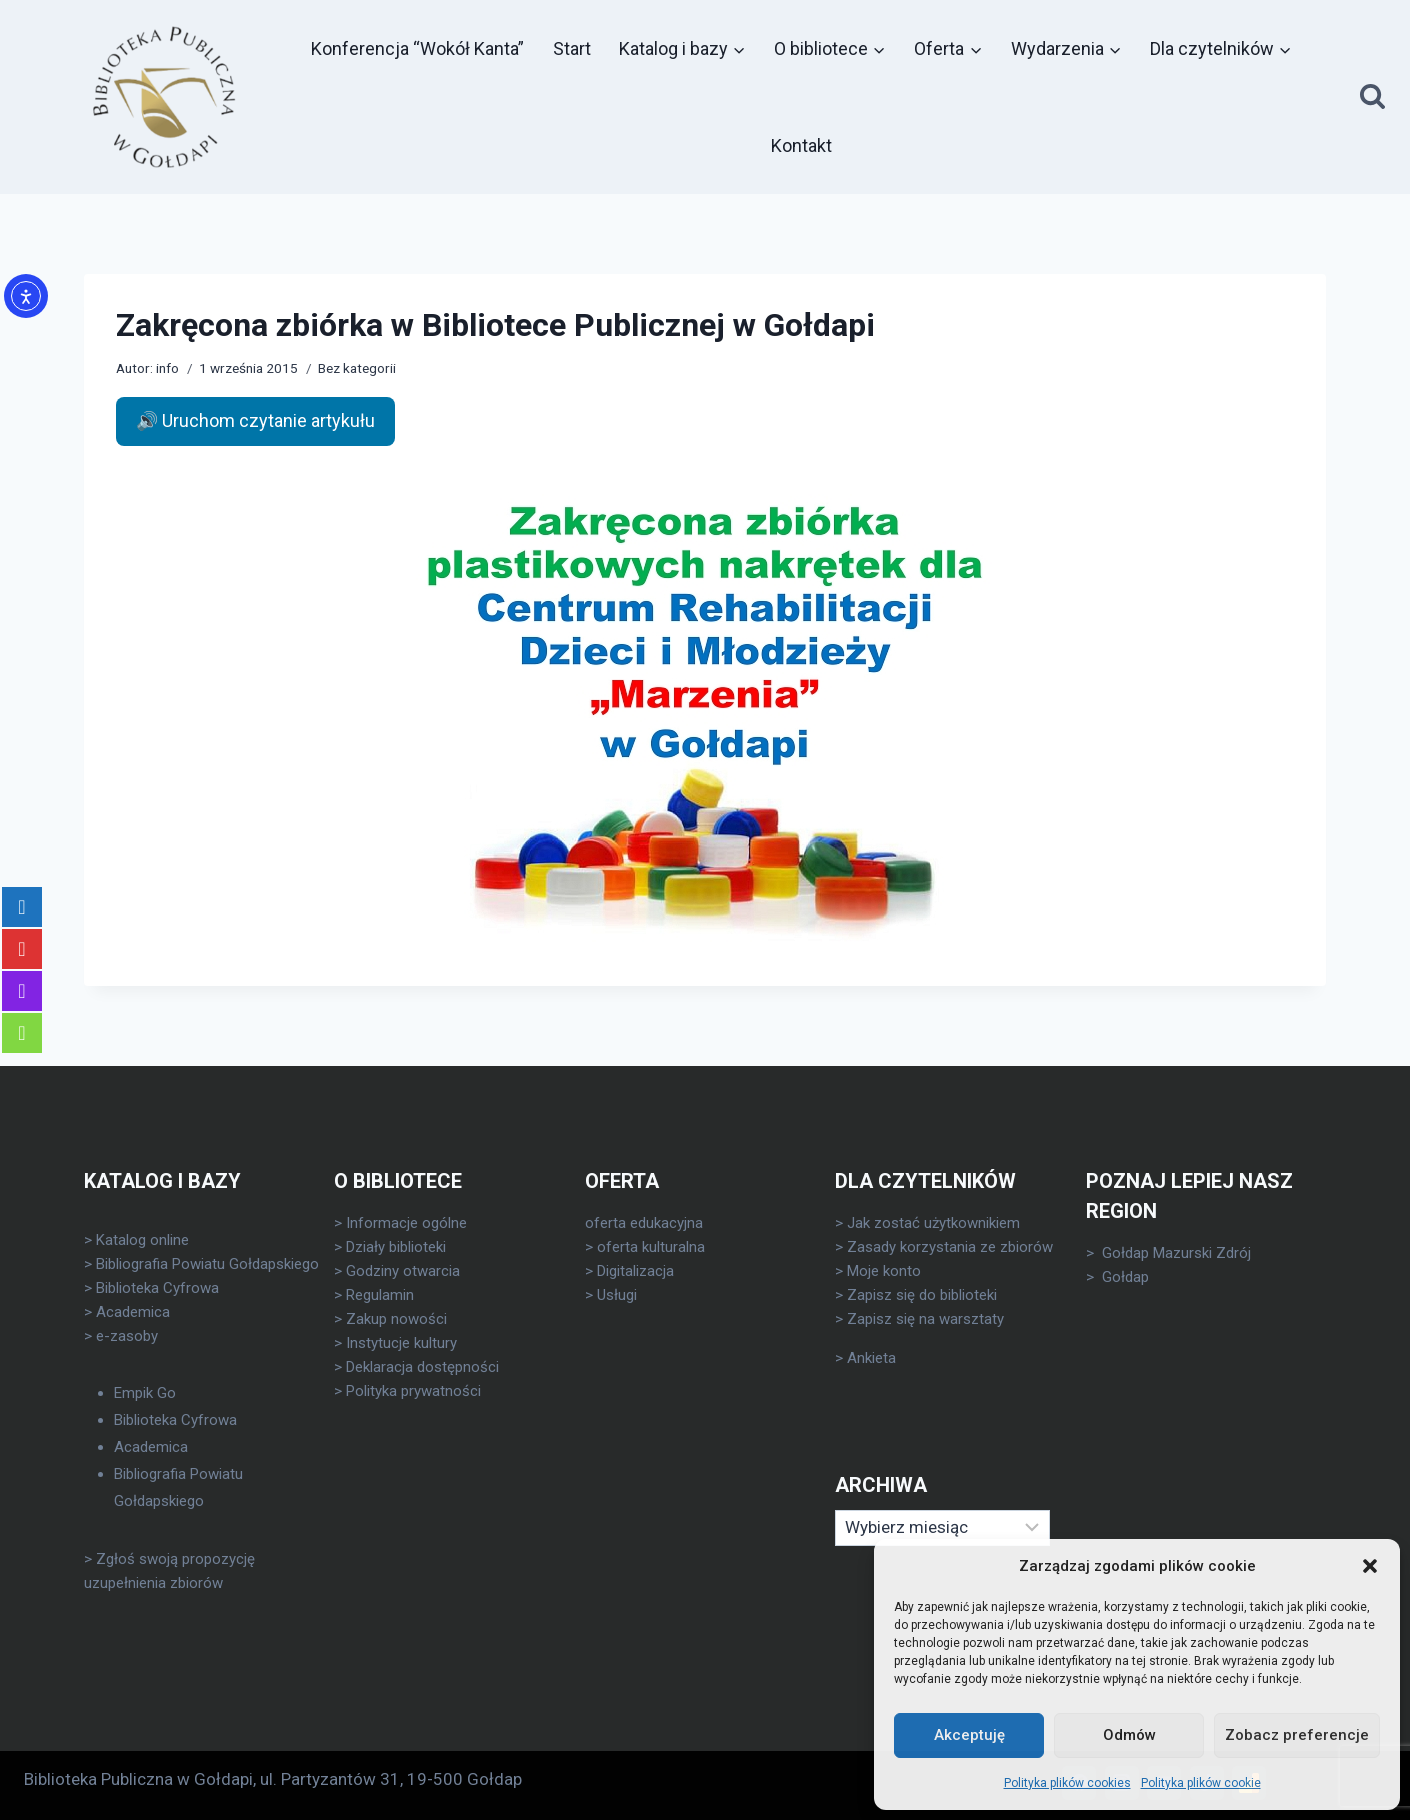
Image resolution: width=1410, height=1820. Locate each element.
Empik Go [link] (145, 1393)
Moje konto (884, 1271)
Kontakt (801, 145)
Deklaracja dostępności (422, 1367)
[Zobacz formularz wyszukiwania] (1372, 97)
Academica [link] (133, 1312)
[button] (1370, 1566)
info (167, 368)
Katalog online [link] (142, 1240)
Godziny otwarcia (403, 1271)
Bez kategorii (357, 368)
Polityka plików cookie (1201, 1783)
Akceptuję (969, 1735)
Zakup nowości (396, 1319)
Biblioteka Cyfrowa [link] (157, 1288)
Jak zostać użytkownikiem (933, 1223)
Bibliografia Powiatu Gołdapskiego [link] (207, 1264)
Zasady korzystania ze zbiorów (950, 1247)
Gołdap (1125, 1277)
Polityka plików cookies (1067, 1783)
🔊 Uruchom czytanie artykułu (255, 420)
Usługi (617, 1295)
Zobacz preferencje (1297, 1735)
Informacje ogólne (406, 1223)
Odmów (1129, 1735)
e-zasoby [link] (127, 1336)
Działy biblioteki (396, 1247)
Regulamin (380, 1295)
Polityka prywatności (413, 1391)
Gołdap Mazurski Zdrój (1176, 1253)
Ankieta (871, 1358)
